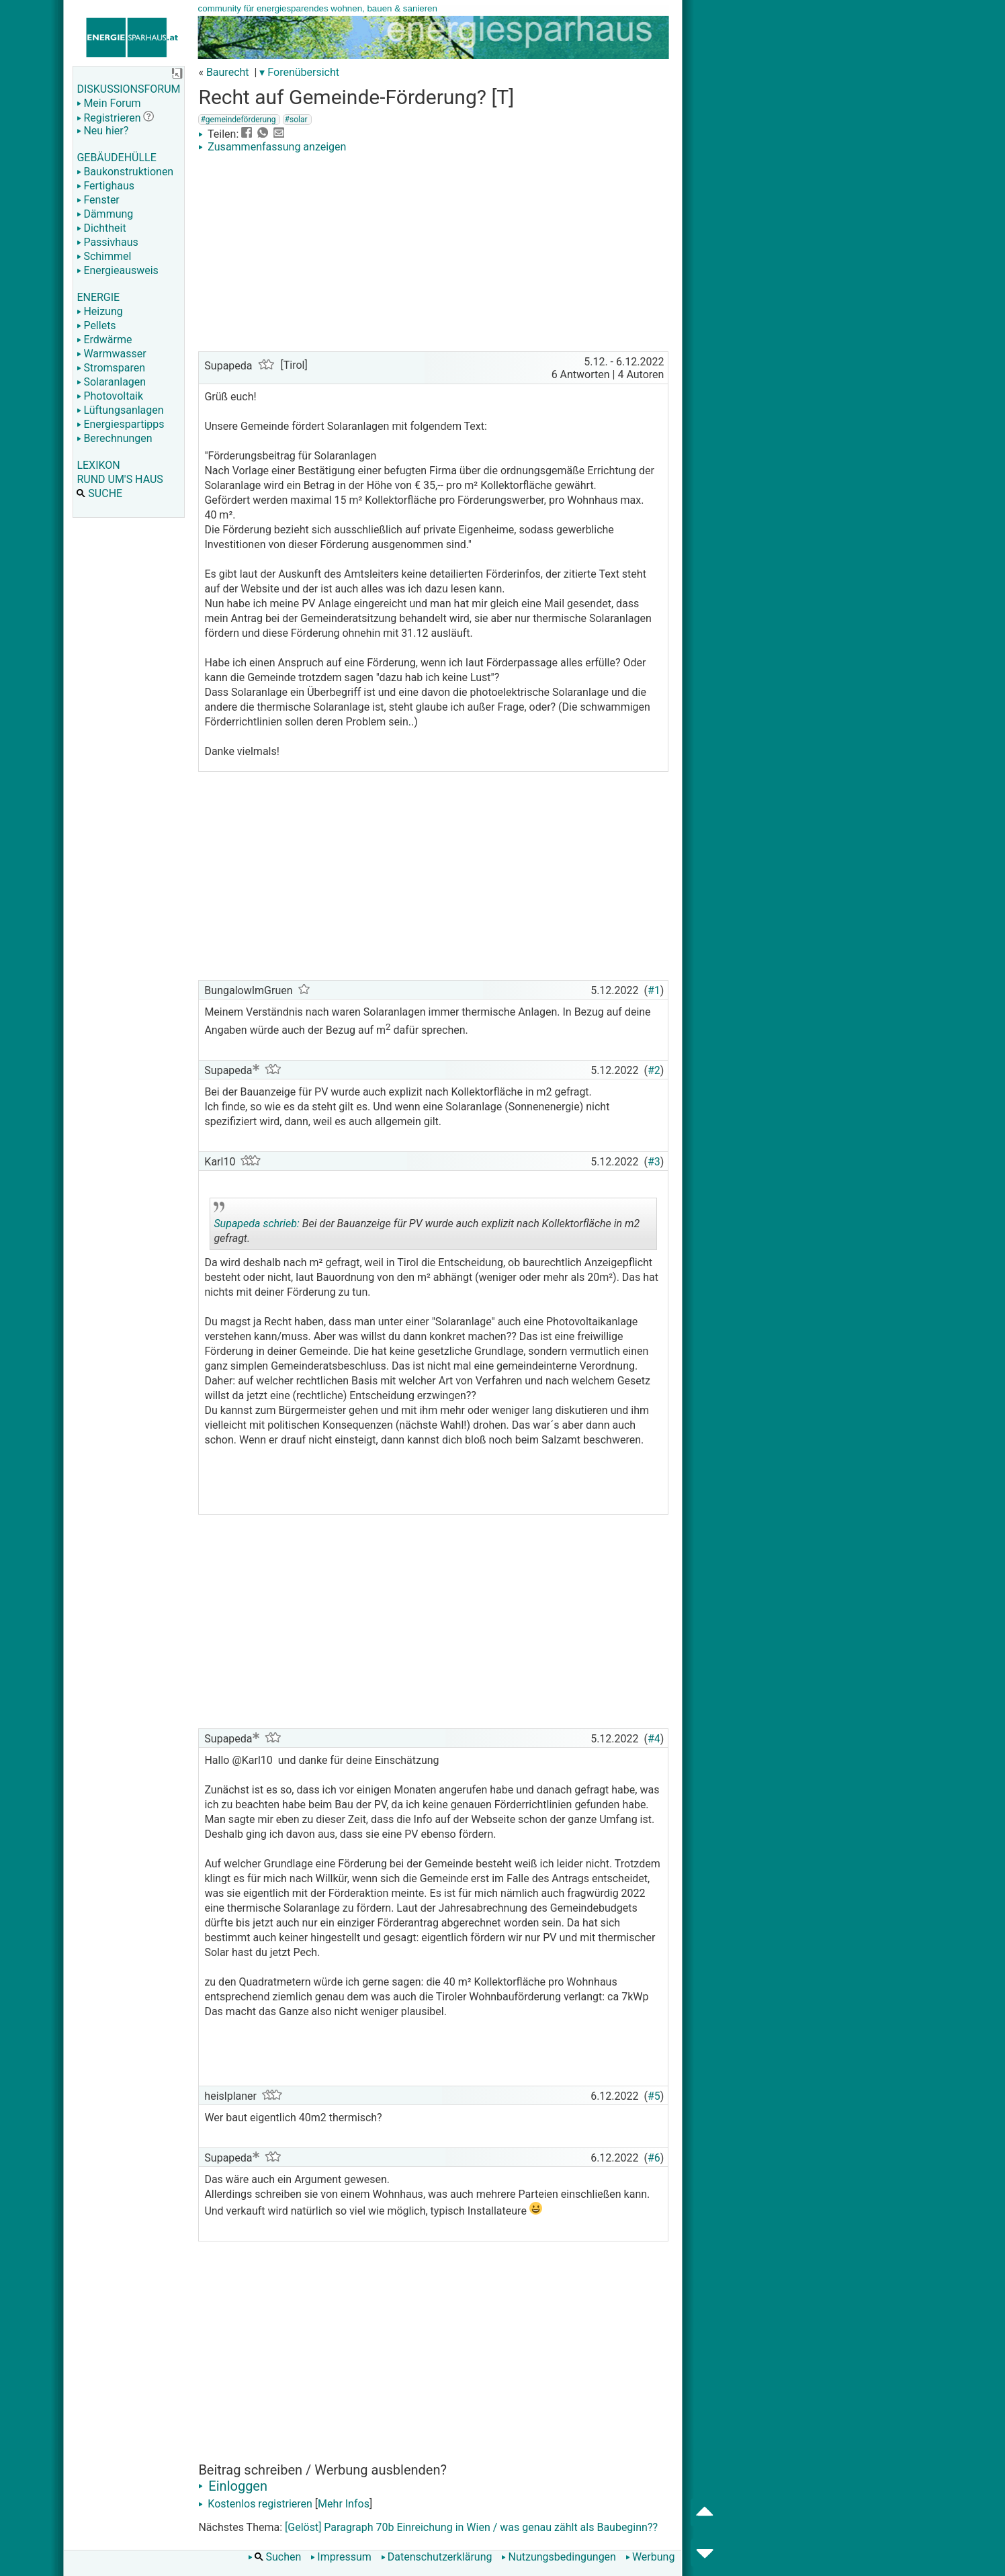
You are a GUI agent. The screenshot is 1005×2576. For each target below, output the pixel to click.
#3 (654, 1161)
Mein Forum (108, 103)
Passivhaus (107, 242)
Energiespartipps (120, 424)
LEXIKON (98, 465)
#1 (654, 990)
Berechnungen (114, 438)
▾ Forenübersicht (299, 72)
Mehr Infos (343, 2503)
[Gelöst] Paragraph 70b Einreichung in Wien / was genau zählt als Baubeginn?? (471, 2527)
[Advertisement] (433, 254)
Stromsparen (111, 367)
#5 (654, 2096)
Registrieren (108, 118)
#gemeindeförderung (237, 119)
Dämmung (105, 214)
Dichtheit (101, 228)
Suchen (275, 2556)
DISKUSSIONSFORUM (128, 89)
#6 (654, 2157)
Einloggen (232, 2486)
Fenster (98, 199)
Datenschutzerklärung (436, 2556)
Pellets (96, 325)
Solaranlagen (111, 381)
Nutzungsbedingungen (558, 2556)
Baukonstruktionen (125, 171)
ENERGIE (98, 297)
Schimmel (104, 256)
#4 (654, 1738)
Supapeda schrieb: (257, 1223)
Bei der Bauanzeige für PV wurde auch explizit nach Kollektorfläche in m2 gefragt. (427, 1226)
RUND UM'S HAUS (120, 479)
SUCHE (99, 493)
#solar (296, 119)
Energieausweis (117, 270)
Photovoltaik (110, 396)
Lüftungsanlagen (120, 410)
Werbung (649, 2556)
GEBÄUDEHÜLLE (116, 157)
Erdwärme (104, 339)
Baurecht (227, 72)
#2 (654, 1070)
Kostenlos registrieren (255, 2503)
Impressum (341, 2556)
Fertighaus (105, 185)
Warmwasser (111, 353)
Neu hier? (102, 130)
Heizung (99, 311)
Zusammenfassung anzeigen (272, 146)
